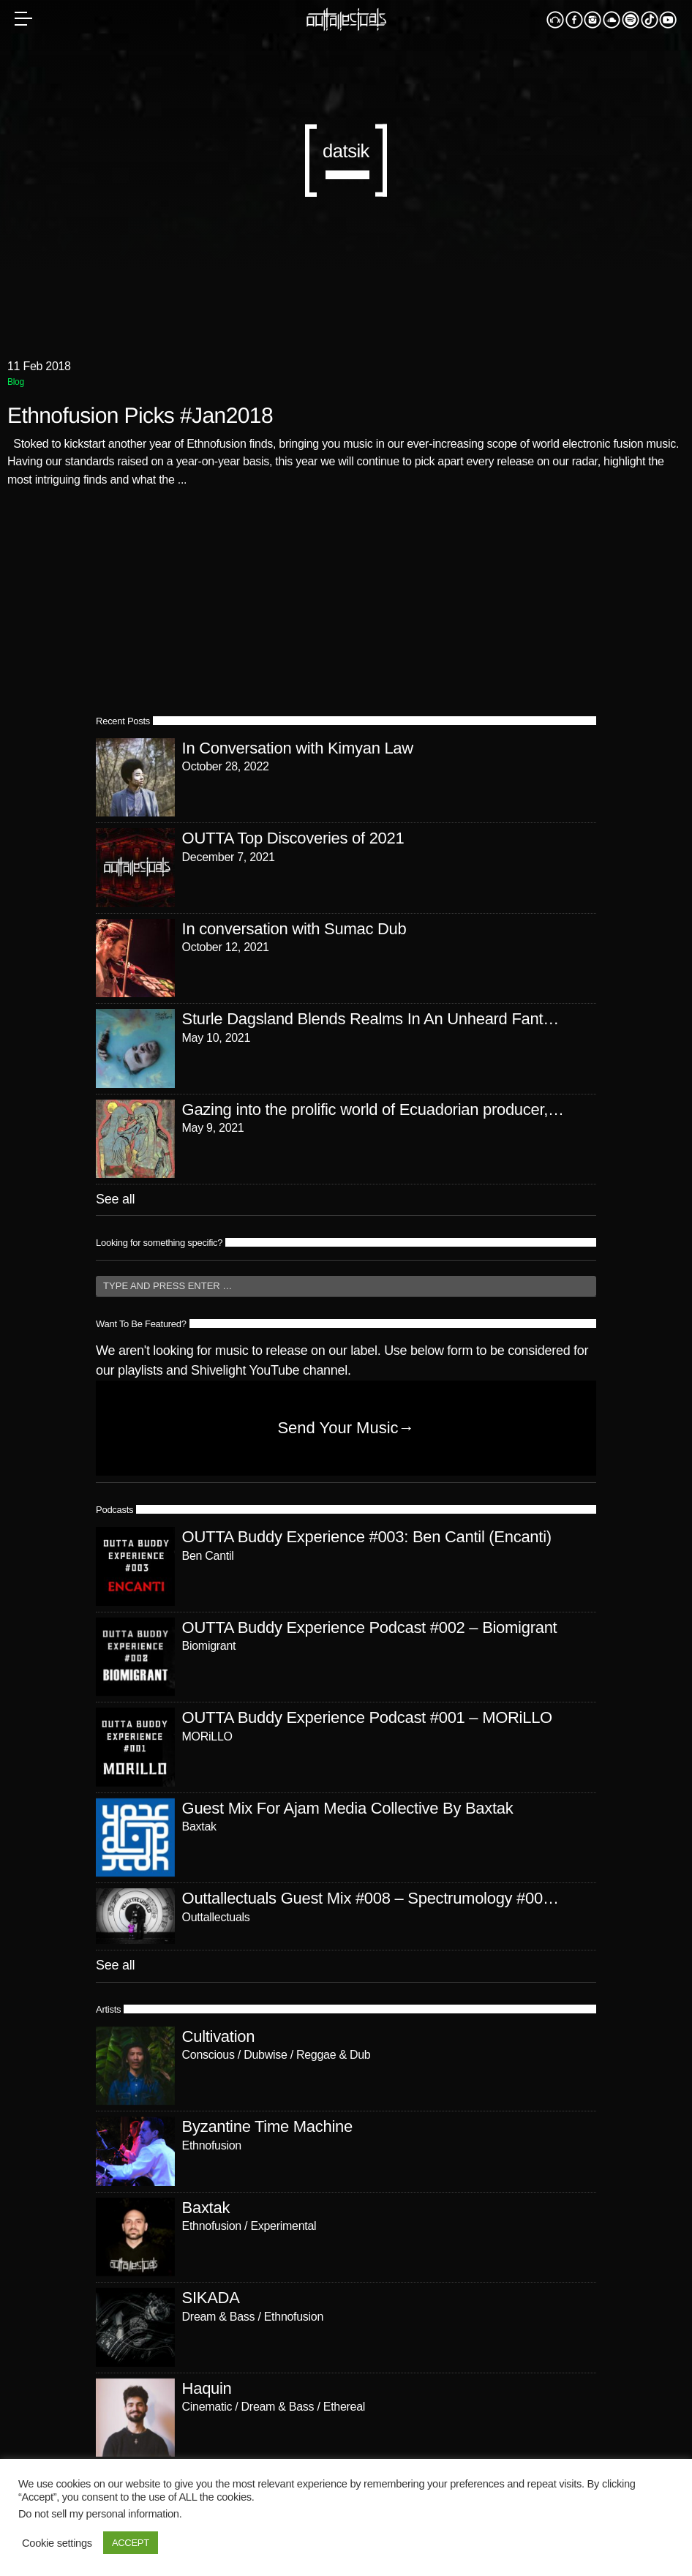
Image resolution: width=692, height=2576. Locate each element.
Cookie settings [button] (57, 2543)
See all (115, 1199)
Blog (15, 382)
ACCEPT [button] (130, 2542)
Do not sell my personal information (98, 2514)
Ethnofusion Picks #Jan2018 (140, 416)
